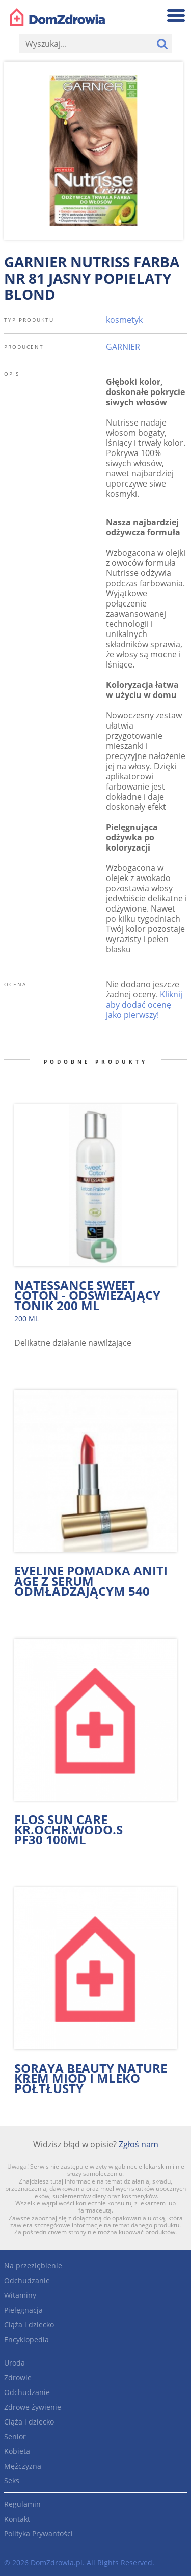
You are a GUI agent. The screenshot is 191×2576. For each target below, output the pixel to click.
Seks (11, 2481)
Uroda (14, 2363)
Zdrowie (18, 2377)
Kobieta (17, 2451)
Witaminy (20, 2295)
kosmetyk (124, 319)
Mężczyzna (22, 2466)
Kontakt (17, 2519)
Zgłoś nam (138, 2144)
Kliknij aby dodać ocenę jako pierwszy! (144, 1004)
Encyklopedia (26, 2339)
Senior (15, 2436)
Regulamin (22, 2504)
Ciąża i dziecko (29, 2324)
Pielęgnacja (23, 2310)
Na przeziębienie (33, 2265)
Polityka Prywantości (38, 2533)
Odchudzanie (27, 2280)
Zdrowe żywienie (32, 2407)
